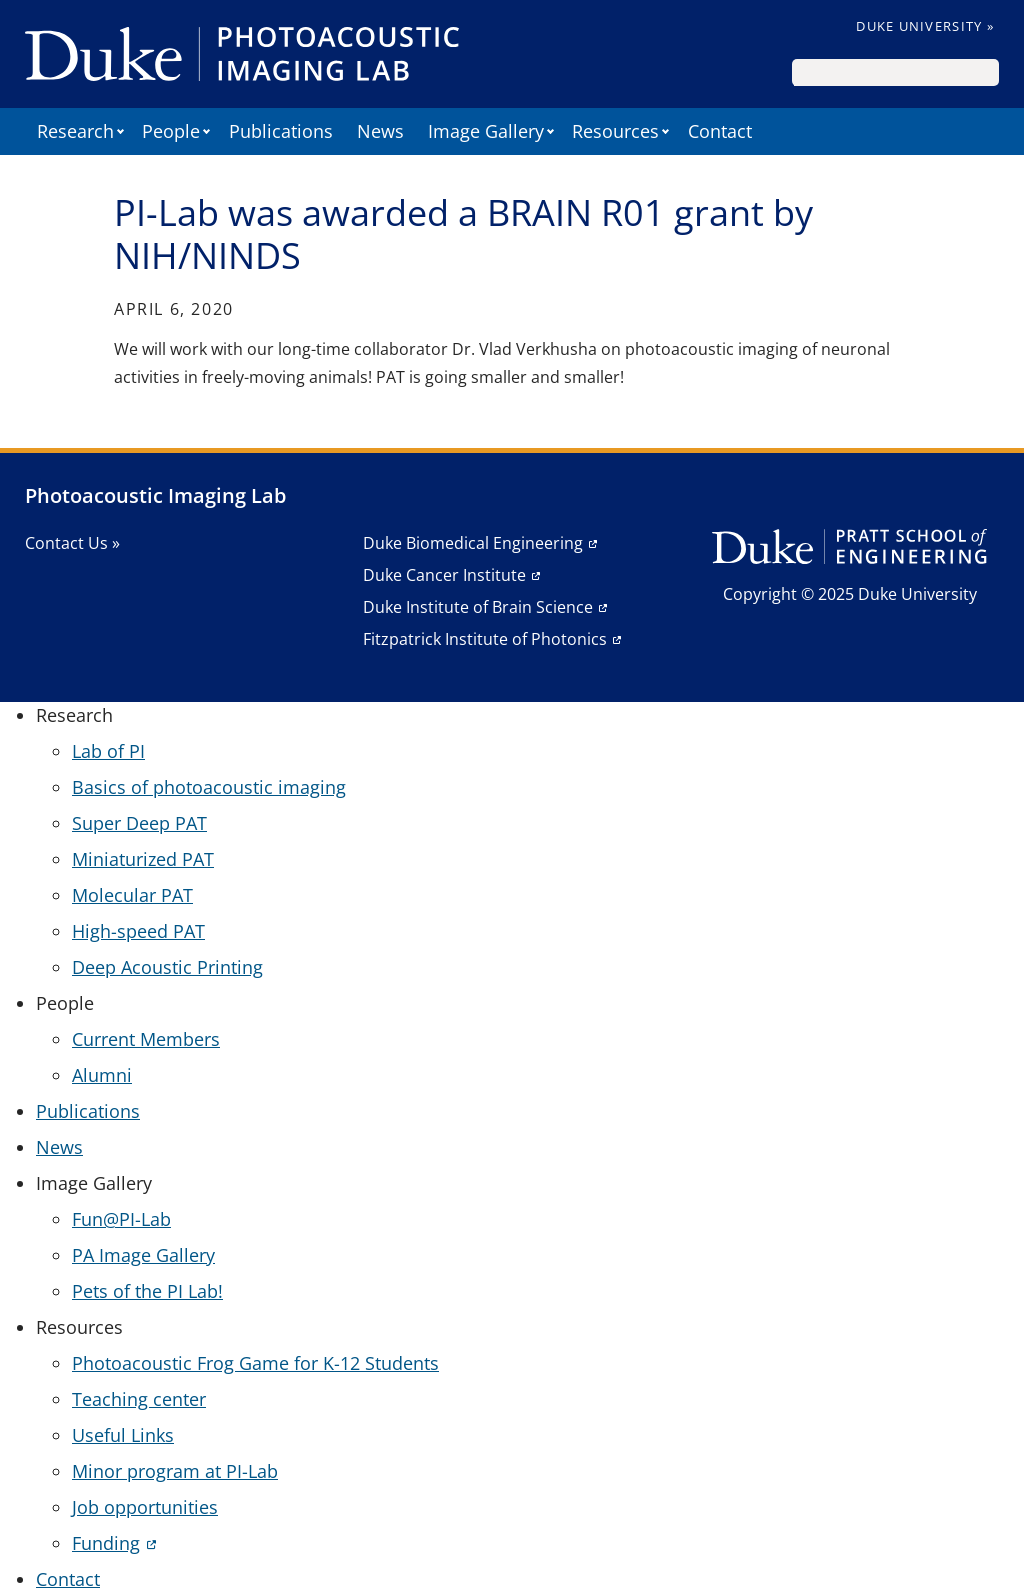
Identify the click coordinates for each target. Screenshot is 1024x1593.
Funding (106, 1543)
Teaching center (139, 1399)
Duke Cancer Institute (444, 575)
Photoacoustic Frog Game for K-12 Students (255, 1363)
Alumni (102, 1075)
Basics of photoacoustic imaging (209, 787)
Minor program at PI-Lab (175, 1471)
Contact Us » (72, 543)
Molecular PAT (132, 895)
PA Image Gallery (143, 1255)
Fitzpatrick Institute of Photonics (485, 639)
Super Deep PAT (139, 823)
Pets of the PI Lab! (147, 1291)
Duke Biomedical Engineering (473, 543)
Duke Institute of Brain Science (478, 607)
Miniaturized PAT (143, 859)
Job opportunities (145, 1507)
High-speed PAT (138, 931)
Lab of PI (108, 751)
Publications (281, 131)
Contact (720, 131)
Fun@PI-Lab (121, 1219)
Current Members (146, 1039)
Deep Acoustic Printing (167, 967)
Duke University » (925, 26)
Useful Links (123, 1435)
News (380, 131)
